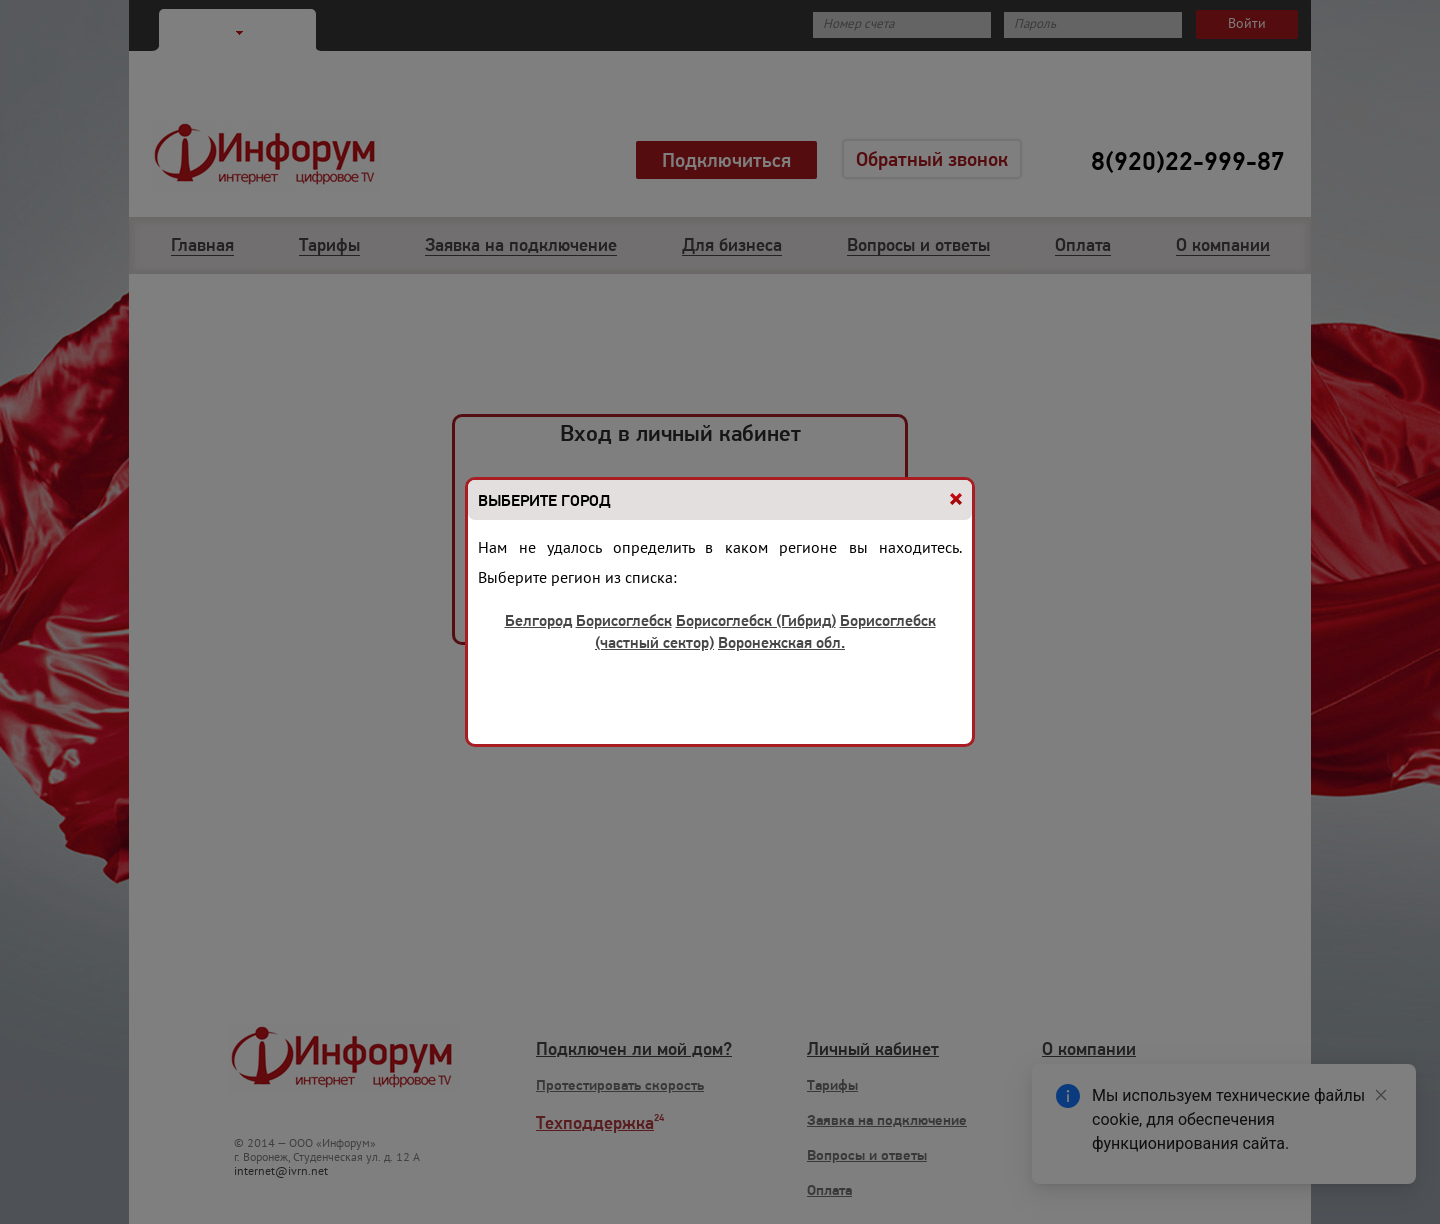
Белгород (538, 620)
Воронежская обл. (781, 642)
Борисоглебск (624, 620)
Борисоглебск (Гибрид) (756, 620)
